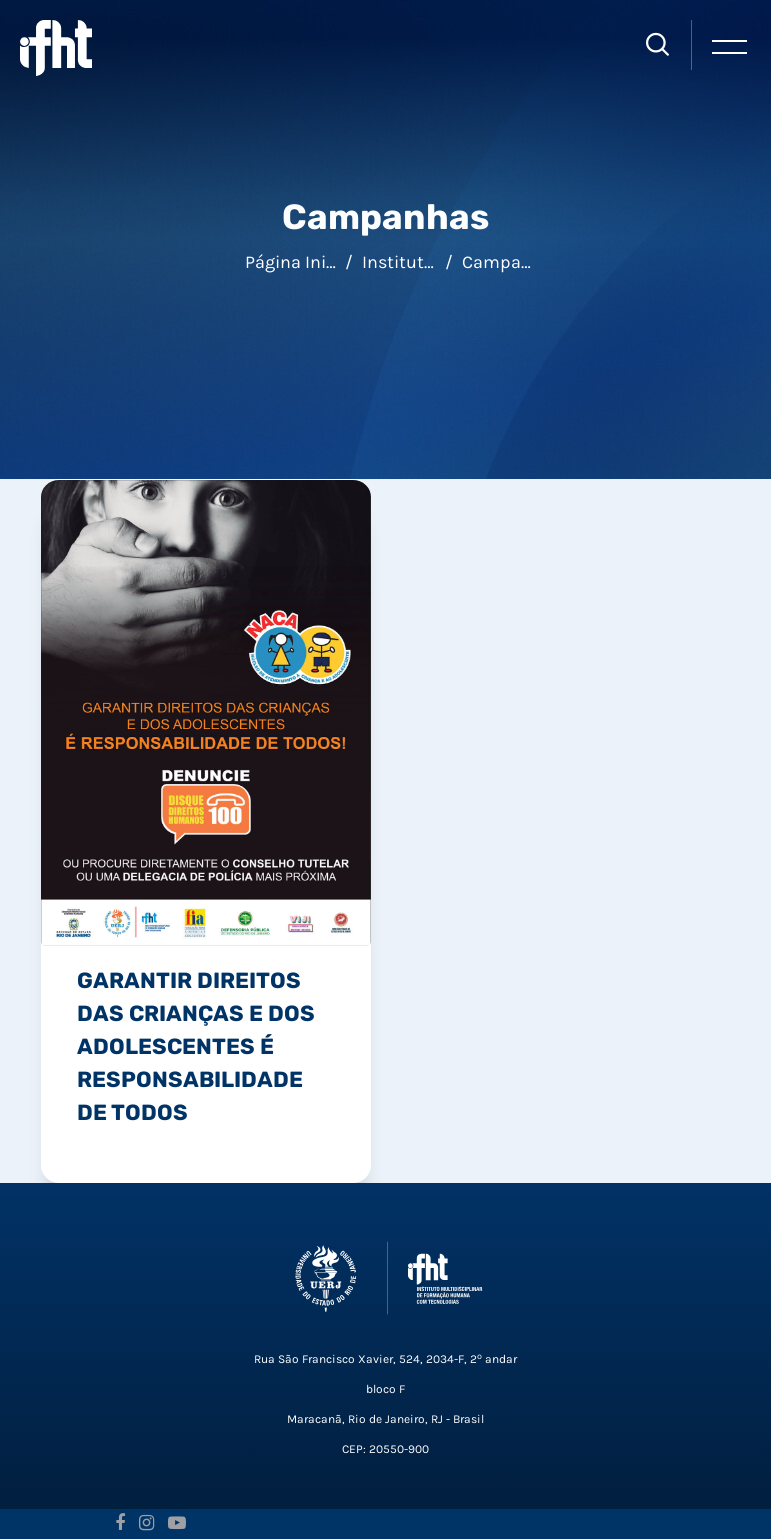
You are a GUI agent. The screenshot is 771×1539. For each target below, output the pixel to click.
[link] (206, 711)
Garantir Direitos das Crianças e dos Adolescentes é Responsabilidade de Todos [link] (196, 1046)
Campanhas (512, 262)
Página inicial (300, 262)
